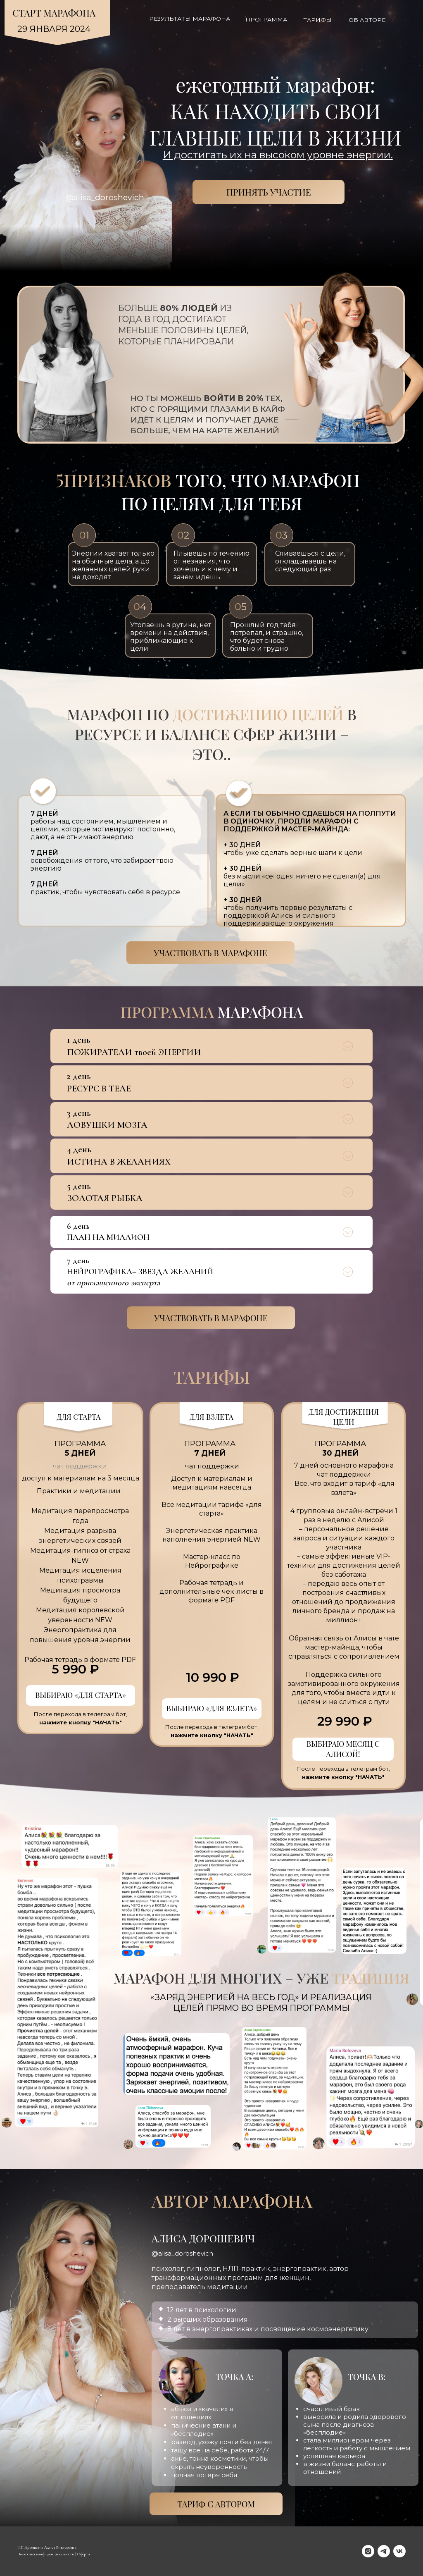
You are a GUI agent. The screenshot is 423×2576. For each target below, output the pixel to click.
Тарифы (317, 20)
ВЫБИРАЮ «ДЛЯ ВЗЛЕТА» (211, 1708)
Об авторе (367, 20)
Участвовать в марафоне (210, 952)
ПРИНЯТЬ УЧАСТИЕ (268, 192)
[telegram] (384, 2551)
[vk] (399, 2551)
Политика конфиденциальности (45, 2554)
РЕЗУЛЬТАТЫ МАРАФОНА (189, 18)
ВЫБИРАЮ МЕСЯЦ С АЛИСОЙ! (343, 1749)
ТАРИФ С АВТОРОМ (216, 2503)
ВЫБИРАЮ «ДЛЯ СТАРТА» (80, 1695)
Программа (266, 19)
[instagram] (368, 2551)
